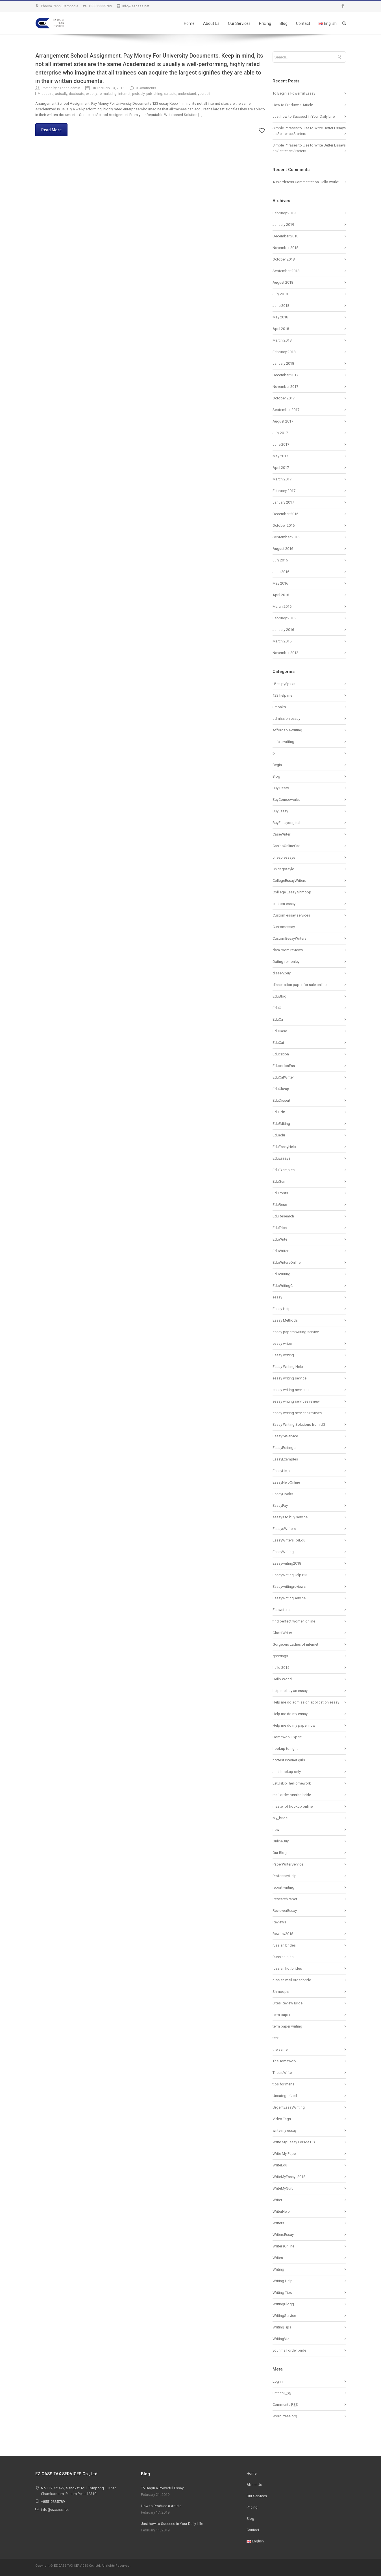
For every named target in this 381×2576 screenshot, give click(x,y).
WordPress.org (285, 2416)
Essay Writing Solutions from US (299, 1424)
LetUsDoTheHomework (292, 1783)
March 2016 (282, 606)
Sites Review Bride (287, 2003)
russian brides (284, 1945)
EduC (277, 1008)
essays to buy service (290, 1517)
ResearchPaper (285, 1899)
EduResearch (283, 1216)
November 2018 (285, 248)
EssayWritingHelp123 (290, 1575)
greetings (280, 1656)
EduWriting (281, 1274)
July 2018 (280, 294)
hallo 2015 (281, 1667)
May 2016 (280, 583)
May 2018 (280, 317)
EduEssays (281, 1158)
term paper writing (287, 2026)
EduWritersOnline (287, 1262)
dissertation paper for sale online (299, 985)
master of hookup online (293, 1806)
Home (189, 23)
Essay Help (282, 1309)
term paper (281, 2015)
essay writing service (289, 1378)
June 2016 (281, 572)
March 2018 (282, 340)
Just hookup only (287, 1772)
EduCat (278, 1042)
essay (277, 1297)
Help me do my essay (290, 1714)
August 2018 (283, 282)
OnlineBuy (281, 1841)
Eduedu (279, 1135)
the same (280, 2049)
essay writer (282, 1343)
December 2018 (285, 236)
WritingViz (281, 2339)
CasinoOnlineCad (287, 846)
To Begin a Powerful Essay (294, 93)
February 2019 (284, 213)
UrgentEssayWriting (289, 2107)
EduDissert (281, 1100)
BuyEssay (280, 811)
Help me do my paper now (294, 1725)
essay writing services (290, 1390)
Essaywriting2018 (287, 1563)
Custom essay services (291, 915)
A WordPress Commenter (293, 182)
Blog (284, 23)
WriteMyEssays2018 (289, 2177)
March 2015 (282, 641)
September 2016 (286, 537)
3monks (279, 707)
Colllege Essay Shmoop (292, 892)
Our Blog (280, 1853)
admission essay (286, 718)
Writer (277, 2200)
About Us (211, 23)
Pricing (265, 23)
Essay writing (283, 1355)
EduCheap (281, 1089)
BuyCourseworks (286, 799)
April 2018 (281, 329)
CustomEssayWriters (289, 938)
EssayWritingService (289, 1598)
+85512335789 (100, 6)
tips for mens (283, 2084)
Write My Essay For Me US (294, 2142)
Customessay (284, 927)
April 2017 (281, 467)
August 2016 (283, 548)
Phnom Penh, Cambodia (59, 6)
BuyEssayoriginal (286, 823)
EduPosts (280, 1193)
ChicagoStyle (283, 869)
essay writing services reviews (297, 1413)
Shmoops (281, 1991)
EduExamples (284, 1170)
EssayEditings (284, 1448)
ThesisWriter (283, 2072)
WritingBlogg (283, 2304)
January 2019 (283, 224)
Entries (282, 2393)
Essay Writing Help (288, 1366)
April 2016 (281, 595)
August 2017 (283, 421)
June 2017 (281, 444)
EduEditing (281, 1123)
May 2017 (280, 456)
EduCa (278, 1019)
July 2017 (280, 433)
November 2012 (285, 653)
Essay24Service (285, 1436)
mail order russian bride (292, 1795)
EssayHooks (283, 1494)
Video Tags (282, 2119)
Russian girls (283, 1957)
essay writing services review (296, 1401)
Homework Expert (287, 1737)
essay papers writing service (296, 1332)
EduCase (280, 1031)
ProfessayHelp (285, 1876)
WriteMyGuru (283, 2188)
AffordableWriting (287, 730)
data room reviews (288, 950)
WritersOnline (283, 2246)
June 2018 (281, 305)
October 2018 (284, 259)
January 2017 (283, 502)
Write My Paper (285, 2153)
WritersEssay (283, 2234)
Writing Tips (282, 2292)
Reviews (279, 1922)
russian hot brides (287, 1968)
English (328, 23)
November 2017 (285, 386)
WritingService (284, 2315)
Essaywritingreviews (289, 1586)
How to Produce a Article (293, 105)
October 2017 (284, 398)
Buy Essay (281, 788)
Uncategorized (285, 2096)
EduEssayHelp (284, 1147)
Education (281, 1054)
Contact (303, 23)
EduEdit (279, 1112)
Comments (285, 2404)
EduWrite (280, 1239)
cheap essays (284, 857)
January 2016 (283, 629)
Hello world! (329, 182)
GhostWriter (282, 1633)
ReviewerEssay (285, 1910)
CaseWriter (281, 834)
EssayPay (280, 1505)
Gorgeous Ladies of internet (295, 1644)
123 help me (282, 695)
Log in (278, 2381)
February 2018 (284, 352)
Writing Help (283, 2281)
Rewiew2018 (283, 1934)
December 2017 (285, 375)
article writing (283, 742)
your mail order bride (289, 2350)
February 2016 (284, 618)
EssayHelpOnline (286, 1482)
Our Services (239, 23)
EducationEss (284, 1066)
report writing (283, 1887)
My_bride (280, 1818)
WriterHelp (281, 2211)
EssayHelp (281, 1471)
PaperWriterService (288, 1864)
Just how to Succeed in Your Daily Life (304, 116)
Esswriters (281, 1610)
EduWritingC (283, 1285)
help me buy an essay (290, 1691)
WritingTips (282, 2327)
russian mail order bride (292, 1980)
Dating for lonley (286, 961)
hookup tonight (285, 1748)
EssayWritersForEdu (289, 1540)
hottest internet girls (289, 1760)
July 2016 (280, 560)
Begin (277, 765)
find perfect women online (294, 1621)
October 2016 (284, 525)
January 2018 (283, 363)
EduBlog (279, 996)
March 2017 (282, 479)
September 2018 (286, 271)
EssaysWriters (284, 1529)
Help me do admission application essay (306, 1702)
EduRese (280, 1204)
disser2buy (282, 973)
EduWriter (280, 1251)
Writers (278, 2223)
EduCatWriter (283, 1077)
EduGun (279, 1181)
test (276, 2038)
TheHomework (285, 2061)
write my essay (285, 2130)
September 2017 (286, 410)
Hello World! (283, 1679)
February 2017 (284, 491)
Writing (278, 2269)
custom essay (284, 904)
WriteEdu (280, 2165)
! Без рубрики (284, 684)
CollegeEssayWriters (289, 880)
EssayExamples (285, 1459)
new (276, 1829)
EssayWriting (283, 1552)
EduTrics (280, 1228)
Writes (278, 2258)
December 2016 (285, 514)
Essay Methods (285, 1320)
